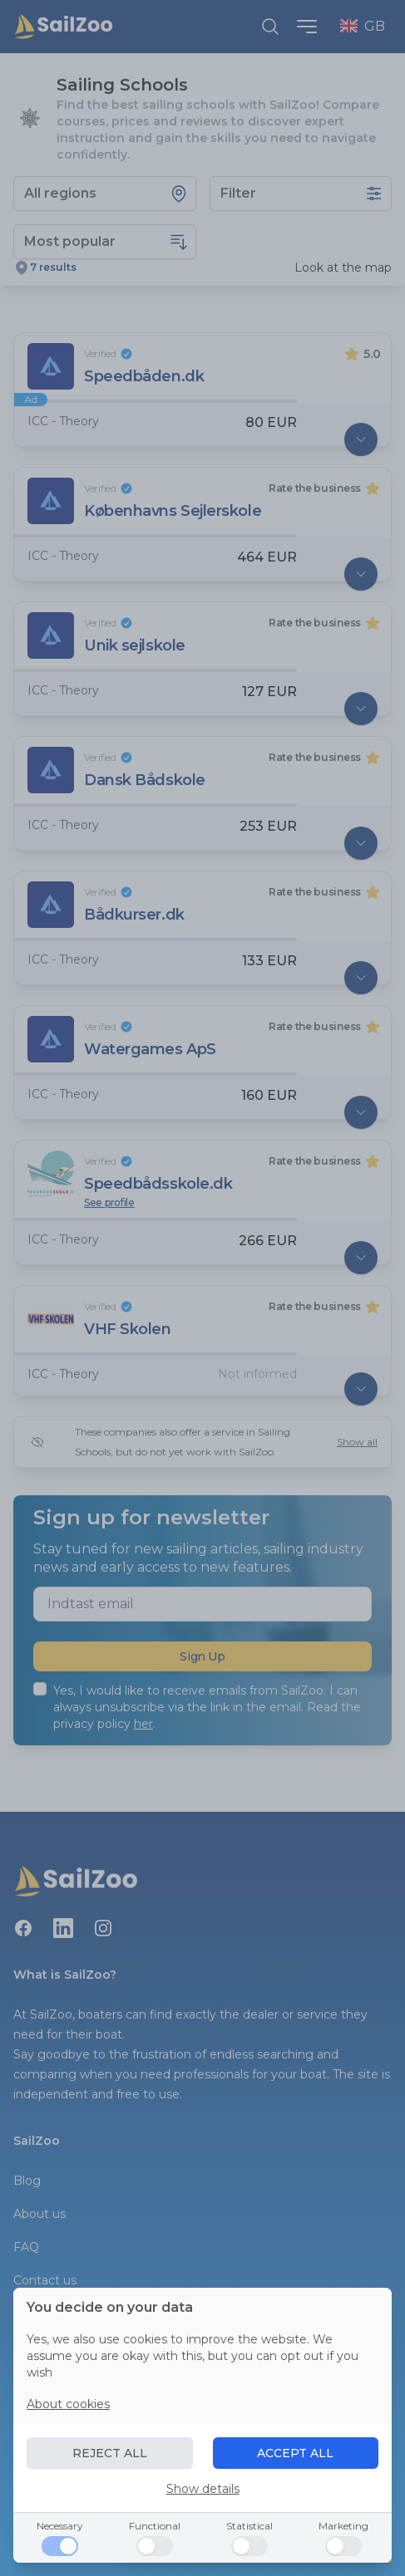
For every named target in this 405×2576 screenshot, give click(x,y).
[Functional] (154, 2546)
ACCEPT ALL (295, 2453)
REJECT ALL (109, 2453)
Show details (203, 2488)
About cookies (68, 2404)
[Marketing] (343, 2546)
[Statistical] (249, 2546)
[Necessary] (60, 2546)
